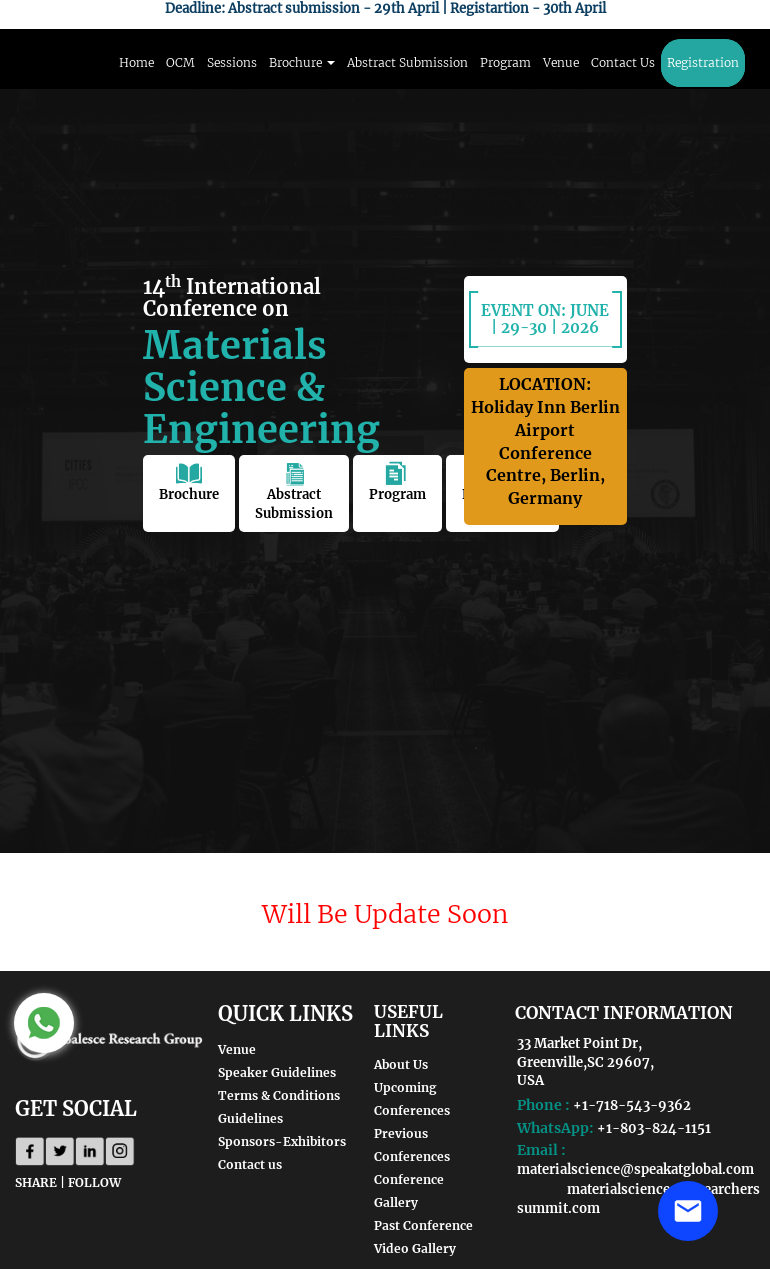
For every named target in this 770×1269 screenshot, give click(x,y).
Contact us (250, 1164)
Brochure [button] (302, 62)
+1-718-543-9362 (632, 1105)
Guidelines (250, 1118)
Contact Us (623, 62)
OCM (180, 62)
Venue (561, 62)
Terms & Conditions (279, 1095)
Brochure (189, 482)
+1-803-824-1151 (654, 1128)
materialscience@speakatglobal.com (635, 1169)
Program (505, 62)
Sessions (232, 62)
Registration (703, 62)
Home (136, 62)
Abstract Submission (407, 62)
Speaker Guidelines (277, 1072)
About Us (401, 1064)
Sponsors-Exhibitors (282, 1141)
